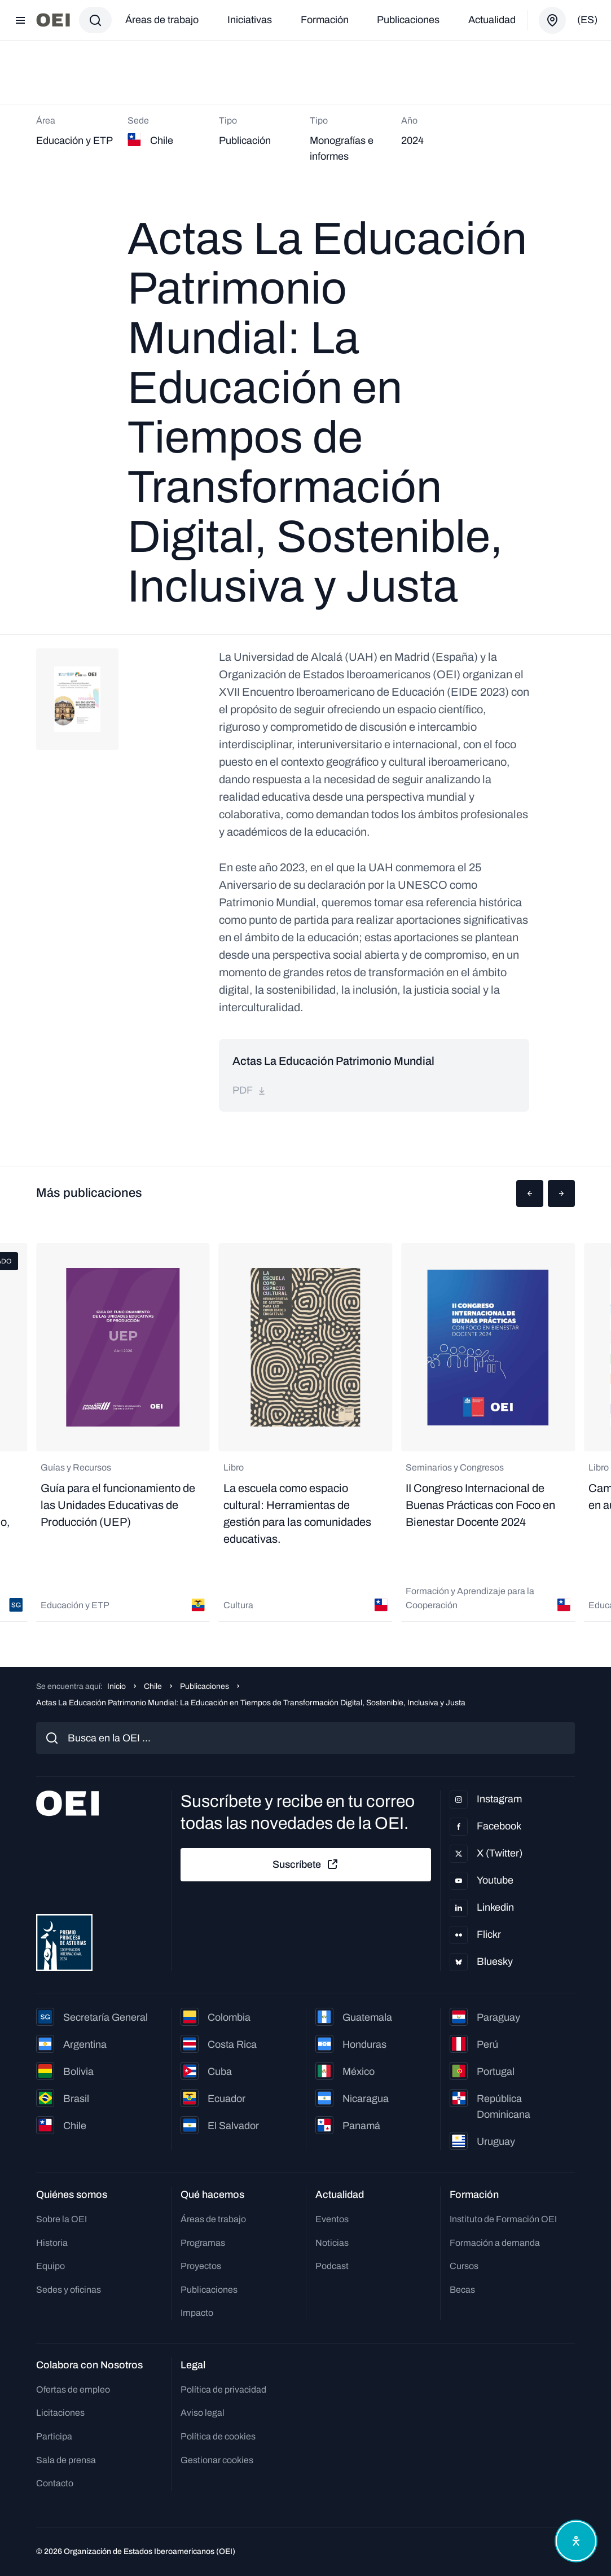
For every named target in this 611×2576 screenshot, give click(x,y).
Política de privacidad (223, 2389)
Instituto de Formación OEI (503, 2219)
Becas (462, 2289)
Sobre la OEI (61, 2219)
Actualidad (492, 19)
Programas (203, 2243)
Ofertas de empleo (73, 2389)
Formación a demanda (495, 2243)
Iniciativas (249, 19)
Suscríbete (305, 1864)
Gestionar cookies (217, 2460)
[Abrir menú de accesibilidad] (576, 2541)
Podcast (332, 2266)
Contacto (54, 2483)
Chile (153, 1686)
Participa (54, 2436)
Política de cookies (218, 2436)
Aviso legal (203, 2412)
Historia (52, 2243)
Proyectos (201, 2266)
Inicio (116, 1686)
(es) (587, 19)
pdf (249, 1090)
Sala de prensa (66, 2460)
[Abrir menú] (20, 20)
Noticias (332, 2243)
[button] (529, 1193)
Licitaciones (60, 2412)
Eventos (332, 2219)
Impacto (197, 2313)
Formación (325, 19)
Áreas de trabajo (162, 19)
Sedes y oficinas (68, 2289)
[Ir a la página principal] (53, 20)
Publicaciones (408, 19)
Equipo (50, 2266)
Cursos (464, 2266)
